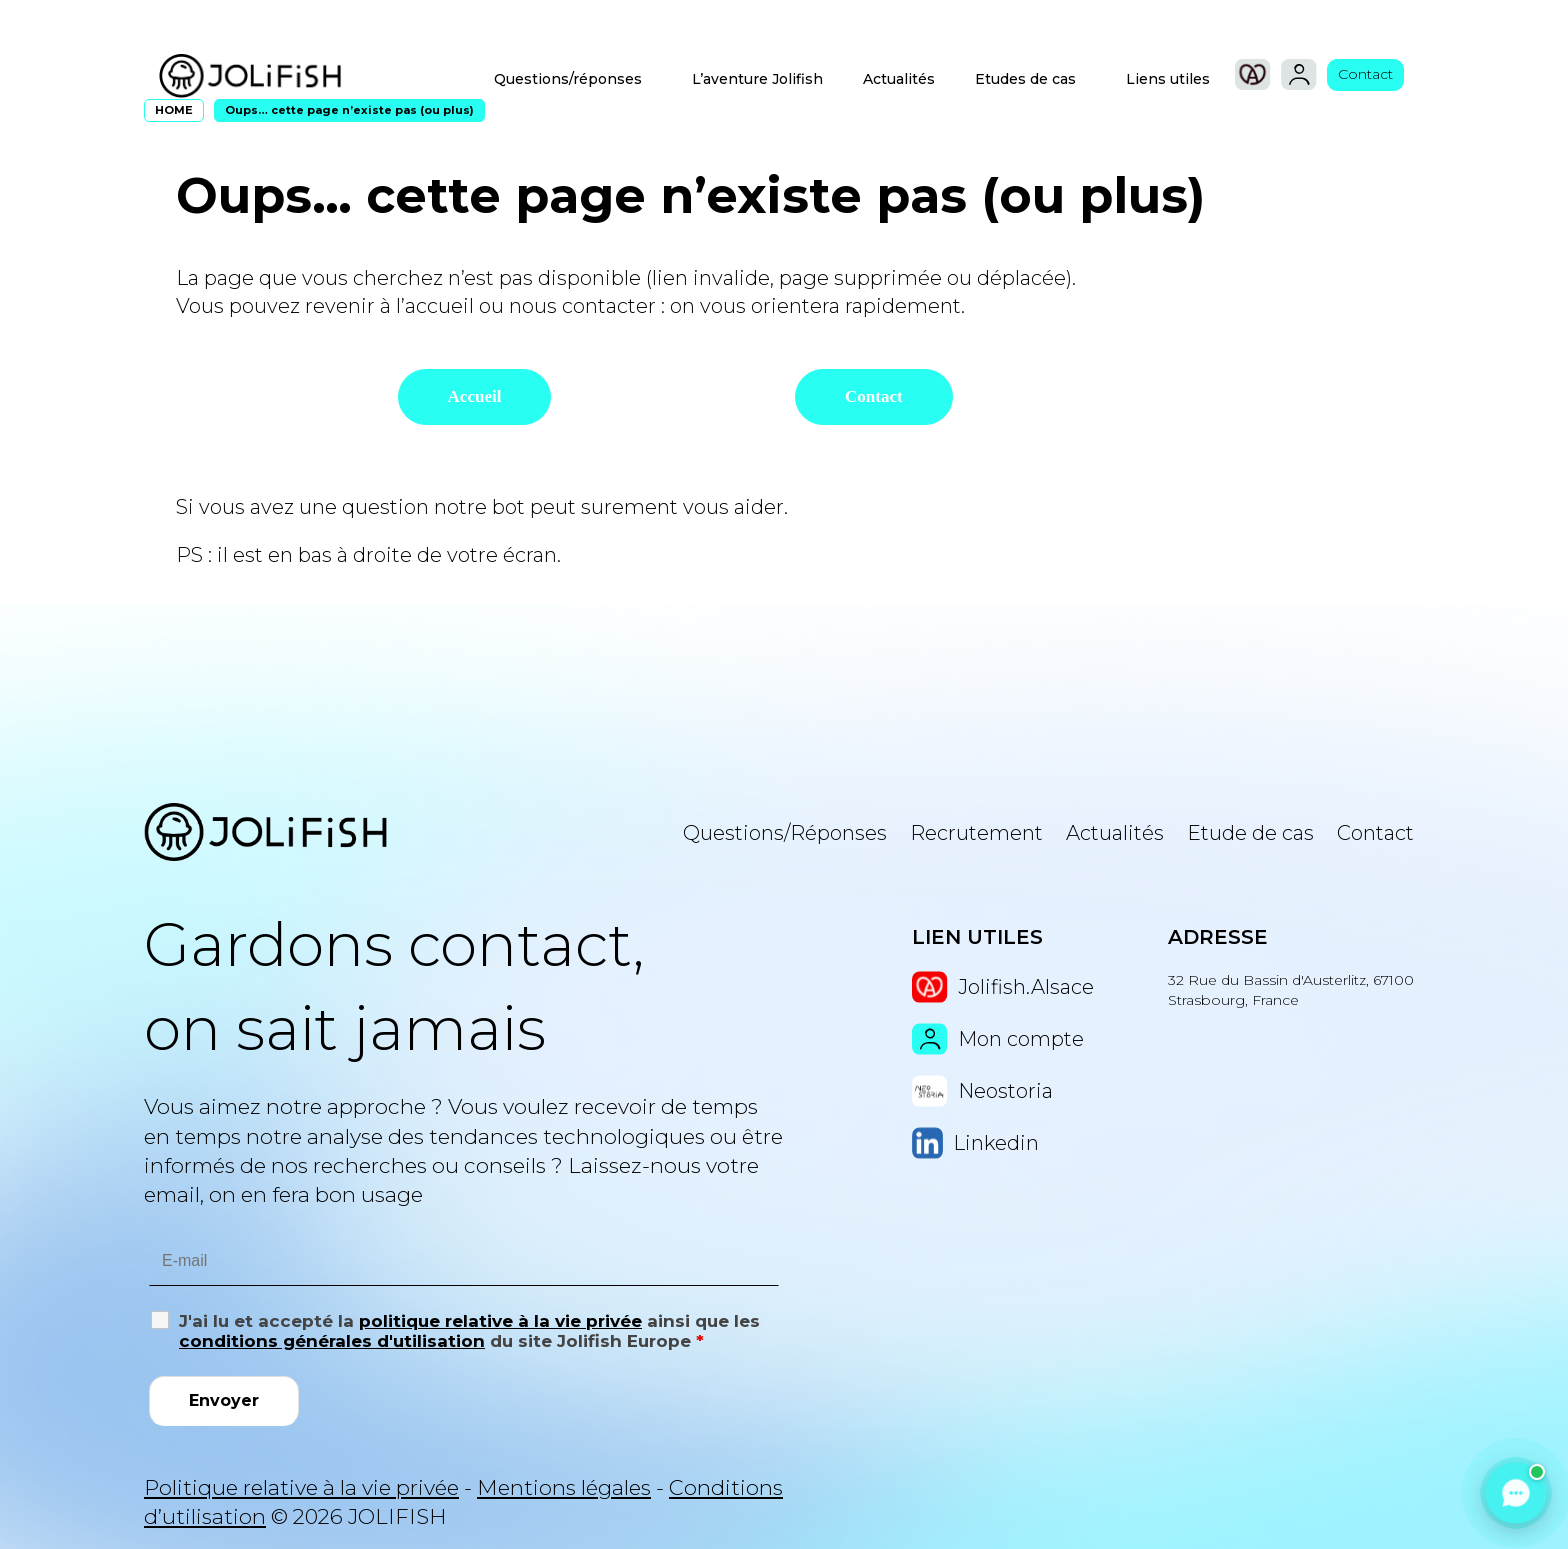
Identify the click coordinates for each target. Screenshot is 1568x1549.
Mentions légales (564, 1487)
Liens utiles (1168, 79)
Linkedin (975, 1143)
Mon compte (998, 1039)
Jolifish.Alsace (1003, 987)
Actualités (899, 79)
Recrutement (976, 833)
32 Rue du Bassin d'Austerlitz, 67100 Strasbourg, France (1291, 990)
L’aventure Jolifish (757, 79)
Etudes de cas (1025, 79)
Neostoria (982, 1091)
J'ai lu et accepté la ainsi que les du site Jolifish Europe (469, 1331)
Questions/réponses (568, 79)
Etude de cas (1250, 833)
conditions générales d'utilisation (332, 1341)
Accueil (475, 396)
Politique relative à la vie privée (301, 1487)
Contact (1365, 74)
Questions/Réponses (785, 833)
